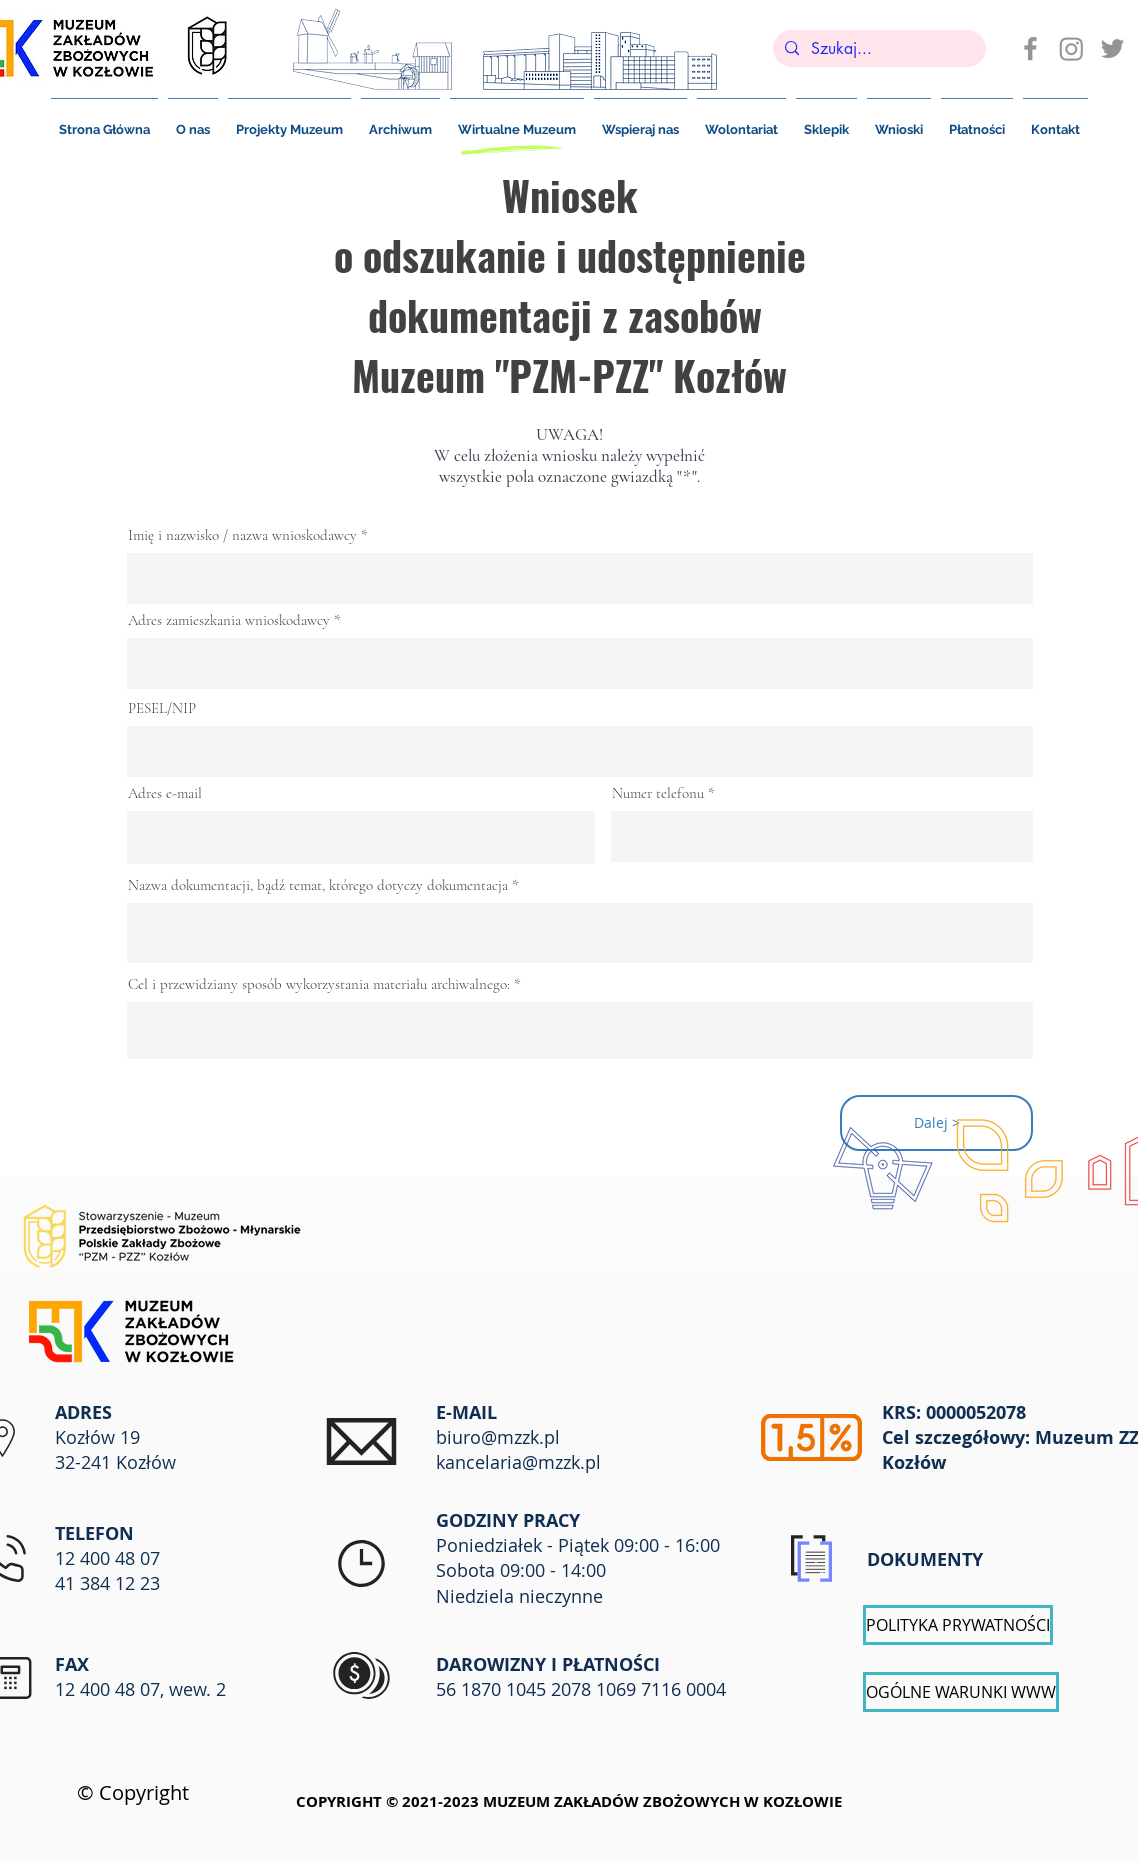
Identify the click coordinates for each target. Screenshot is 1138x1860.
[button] (977, 121)
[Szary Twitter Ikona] (1112, 48)
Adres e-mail (165, 793)
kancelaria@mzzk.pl (518, 1462)
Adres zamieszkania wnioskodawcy (229, 620)
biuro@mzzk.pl (498, 1437)
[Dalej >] (936, 1123)
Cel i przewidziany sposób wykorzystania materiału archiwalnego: (321, 984)
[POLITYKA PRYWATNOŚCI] (958, 1625)
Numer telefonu (658, 793)
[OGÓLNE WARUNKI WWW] (961, 1692)
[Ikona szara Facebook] (1030, 48)
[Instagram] (1071, 48)
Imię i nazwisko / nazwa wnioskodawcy (242, 535)
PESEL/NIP (162, 708)
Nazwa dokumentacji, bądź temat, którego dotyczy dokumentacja (318, 885)
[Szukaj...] (877, 49)
